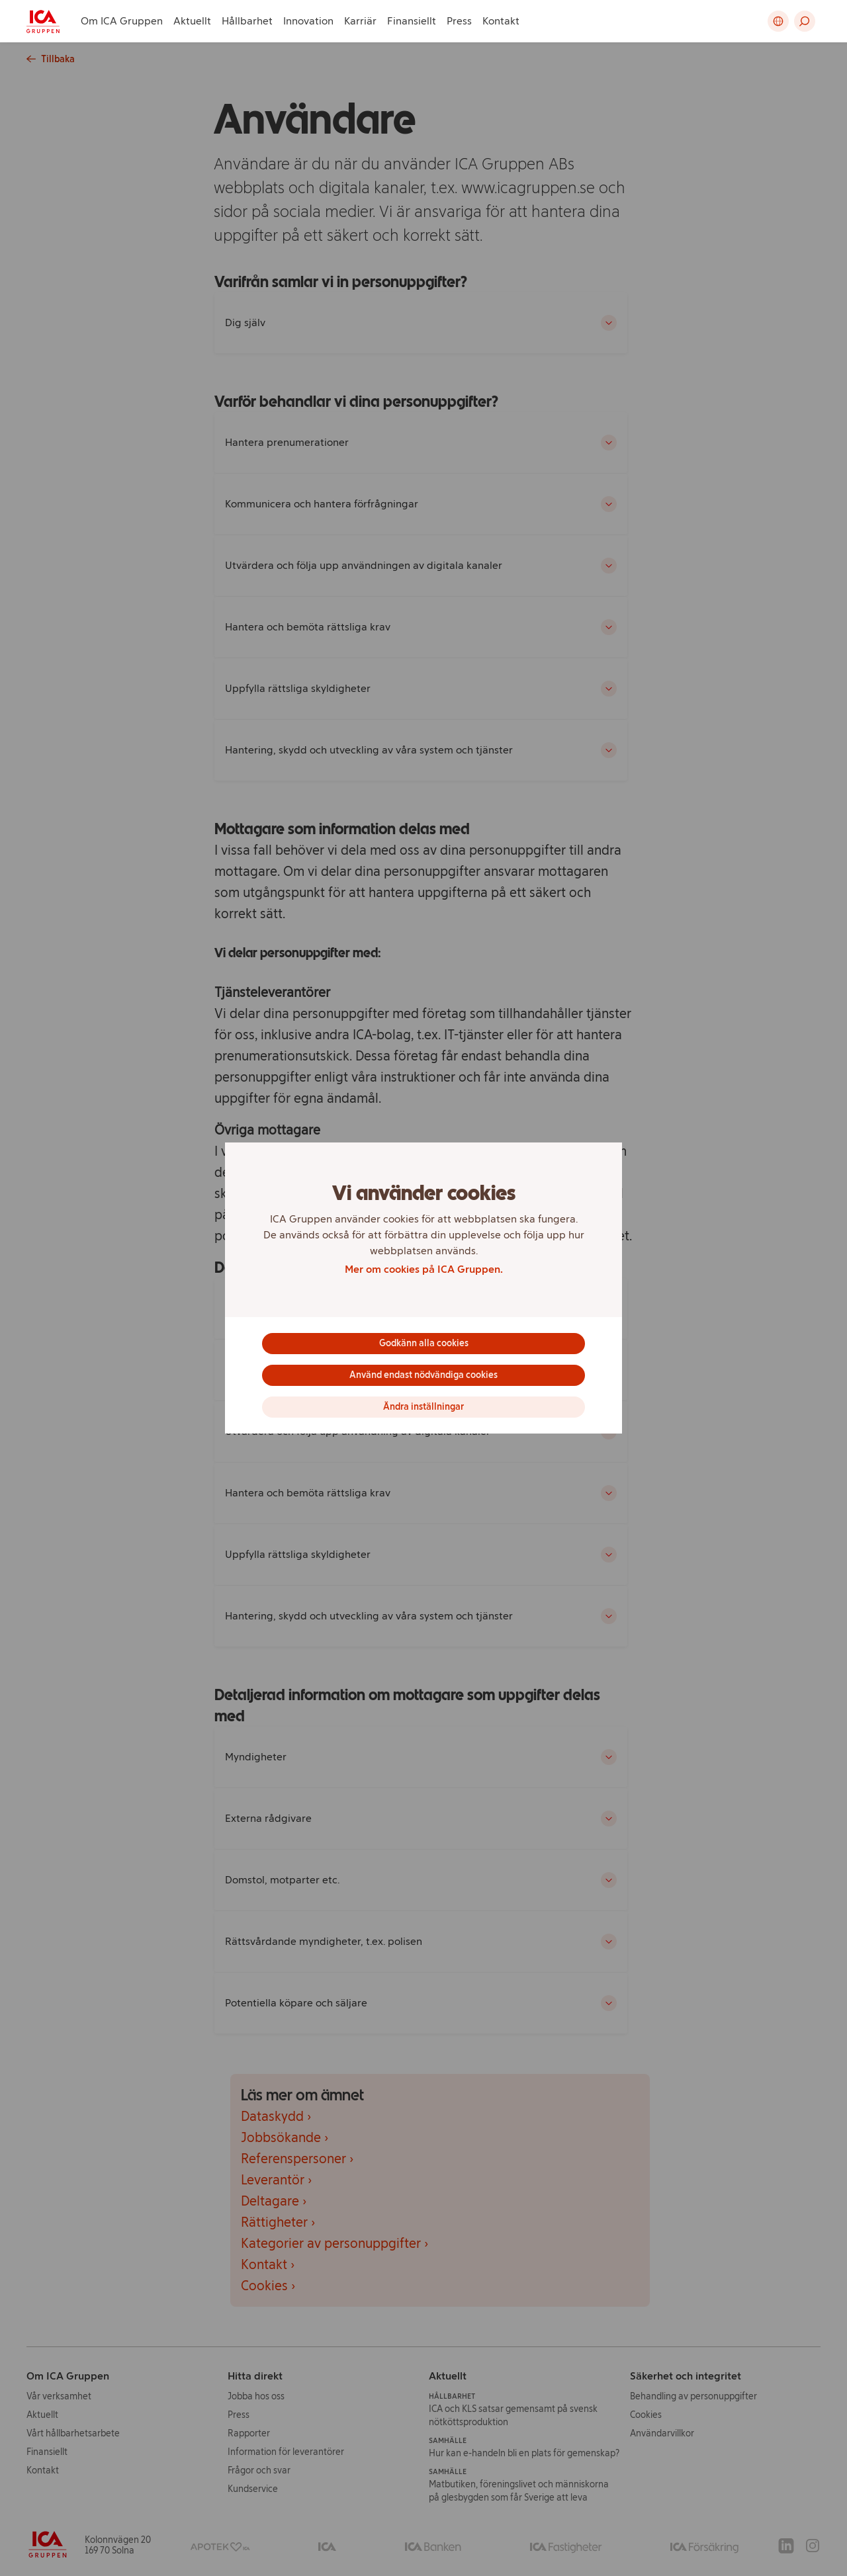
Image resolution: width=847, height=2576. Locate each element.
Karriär (360, 21)
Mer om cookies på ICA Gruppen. (424, 1269)
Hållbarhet (247, 21)
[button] (804, 21)
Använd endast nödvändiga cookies (423, 1375)
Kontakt (500, 21)
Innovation (308, 21)
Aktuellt (192, 21)
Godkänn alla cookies (423, 1343)
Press (459, 21)
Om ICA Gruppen (122, 21)
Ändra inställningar (423, 1406)
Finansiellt (411, 21)
